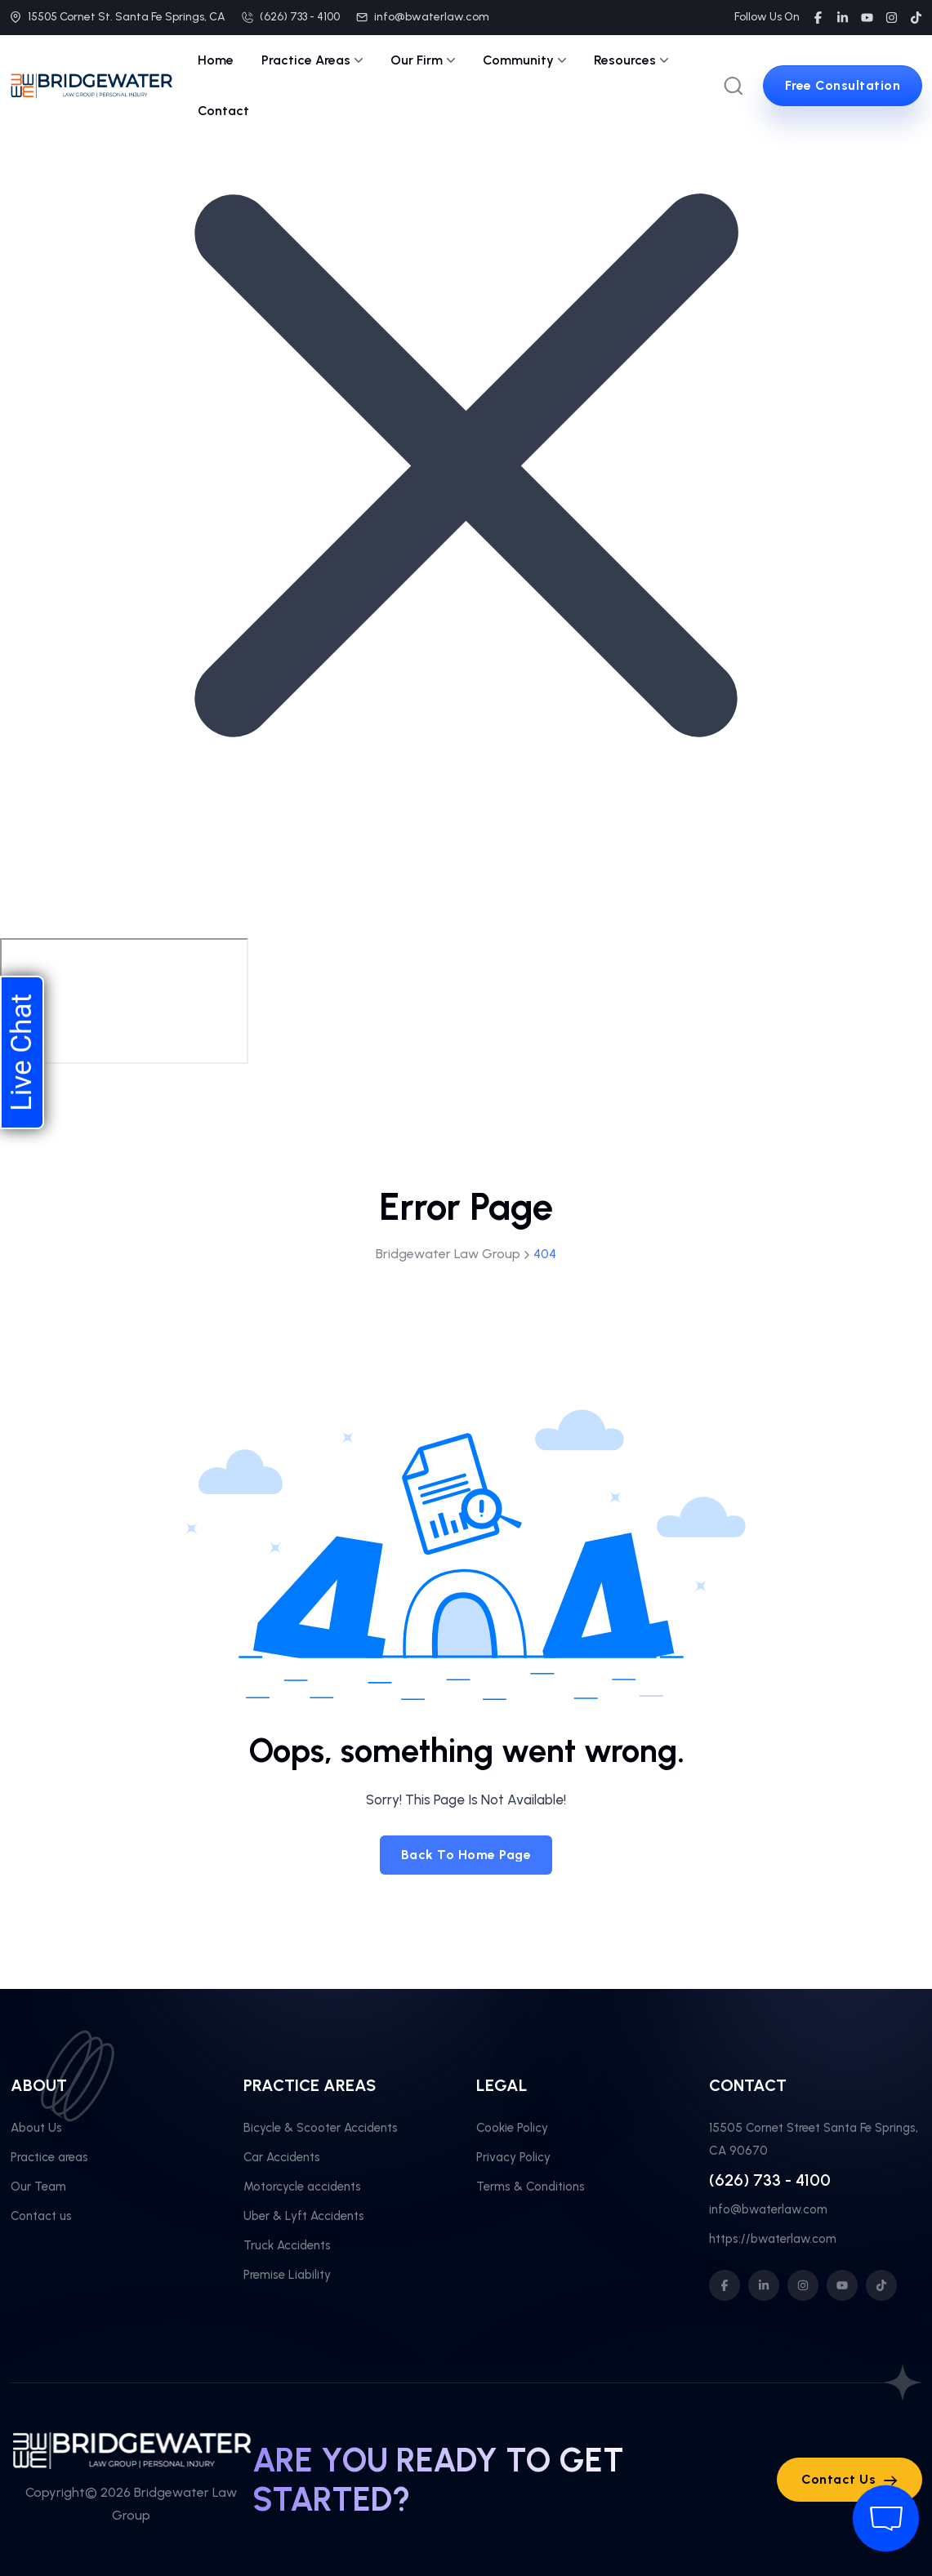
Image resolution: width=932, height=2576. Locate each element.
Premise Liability (287, 2274)
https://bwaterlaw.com (772, 2238)
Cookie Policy (512, 2127)
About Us (36, 2127)
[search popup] (733, 86)
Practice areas (49, 2157)
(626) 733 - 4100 (300, 17)
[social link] (818, 17)
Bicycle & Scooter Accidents (320, 2127)
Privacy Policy (513, 2157)
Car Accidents (281, 2157)
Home (216, 60)
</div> (124, 1001)
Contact (223, 110)
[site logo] (91, 87)
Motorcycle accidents (302, 2186)
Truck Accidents (287, 2245)
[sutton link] (843, 85)
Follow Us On (767, 17)
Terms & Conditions (530, 2186)
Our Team (38, 2186)
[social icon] (724, 2285)
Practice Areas (312, 60)
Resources (631, 60)
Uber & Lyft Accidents (303, 2216)
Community (524, 60)
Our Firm (422, 60)
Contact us (41, 2216)
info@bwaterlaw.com (431, 17)
